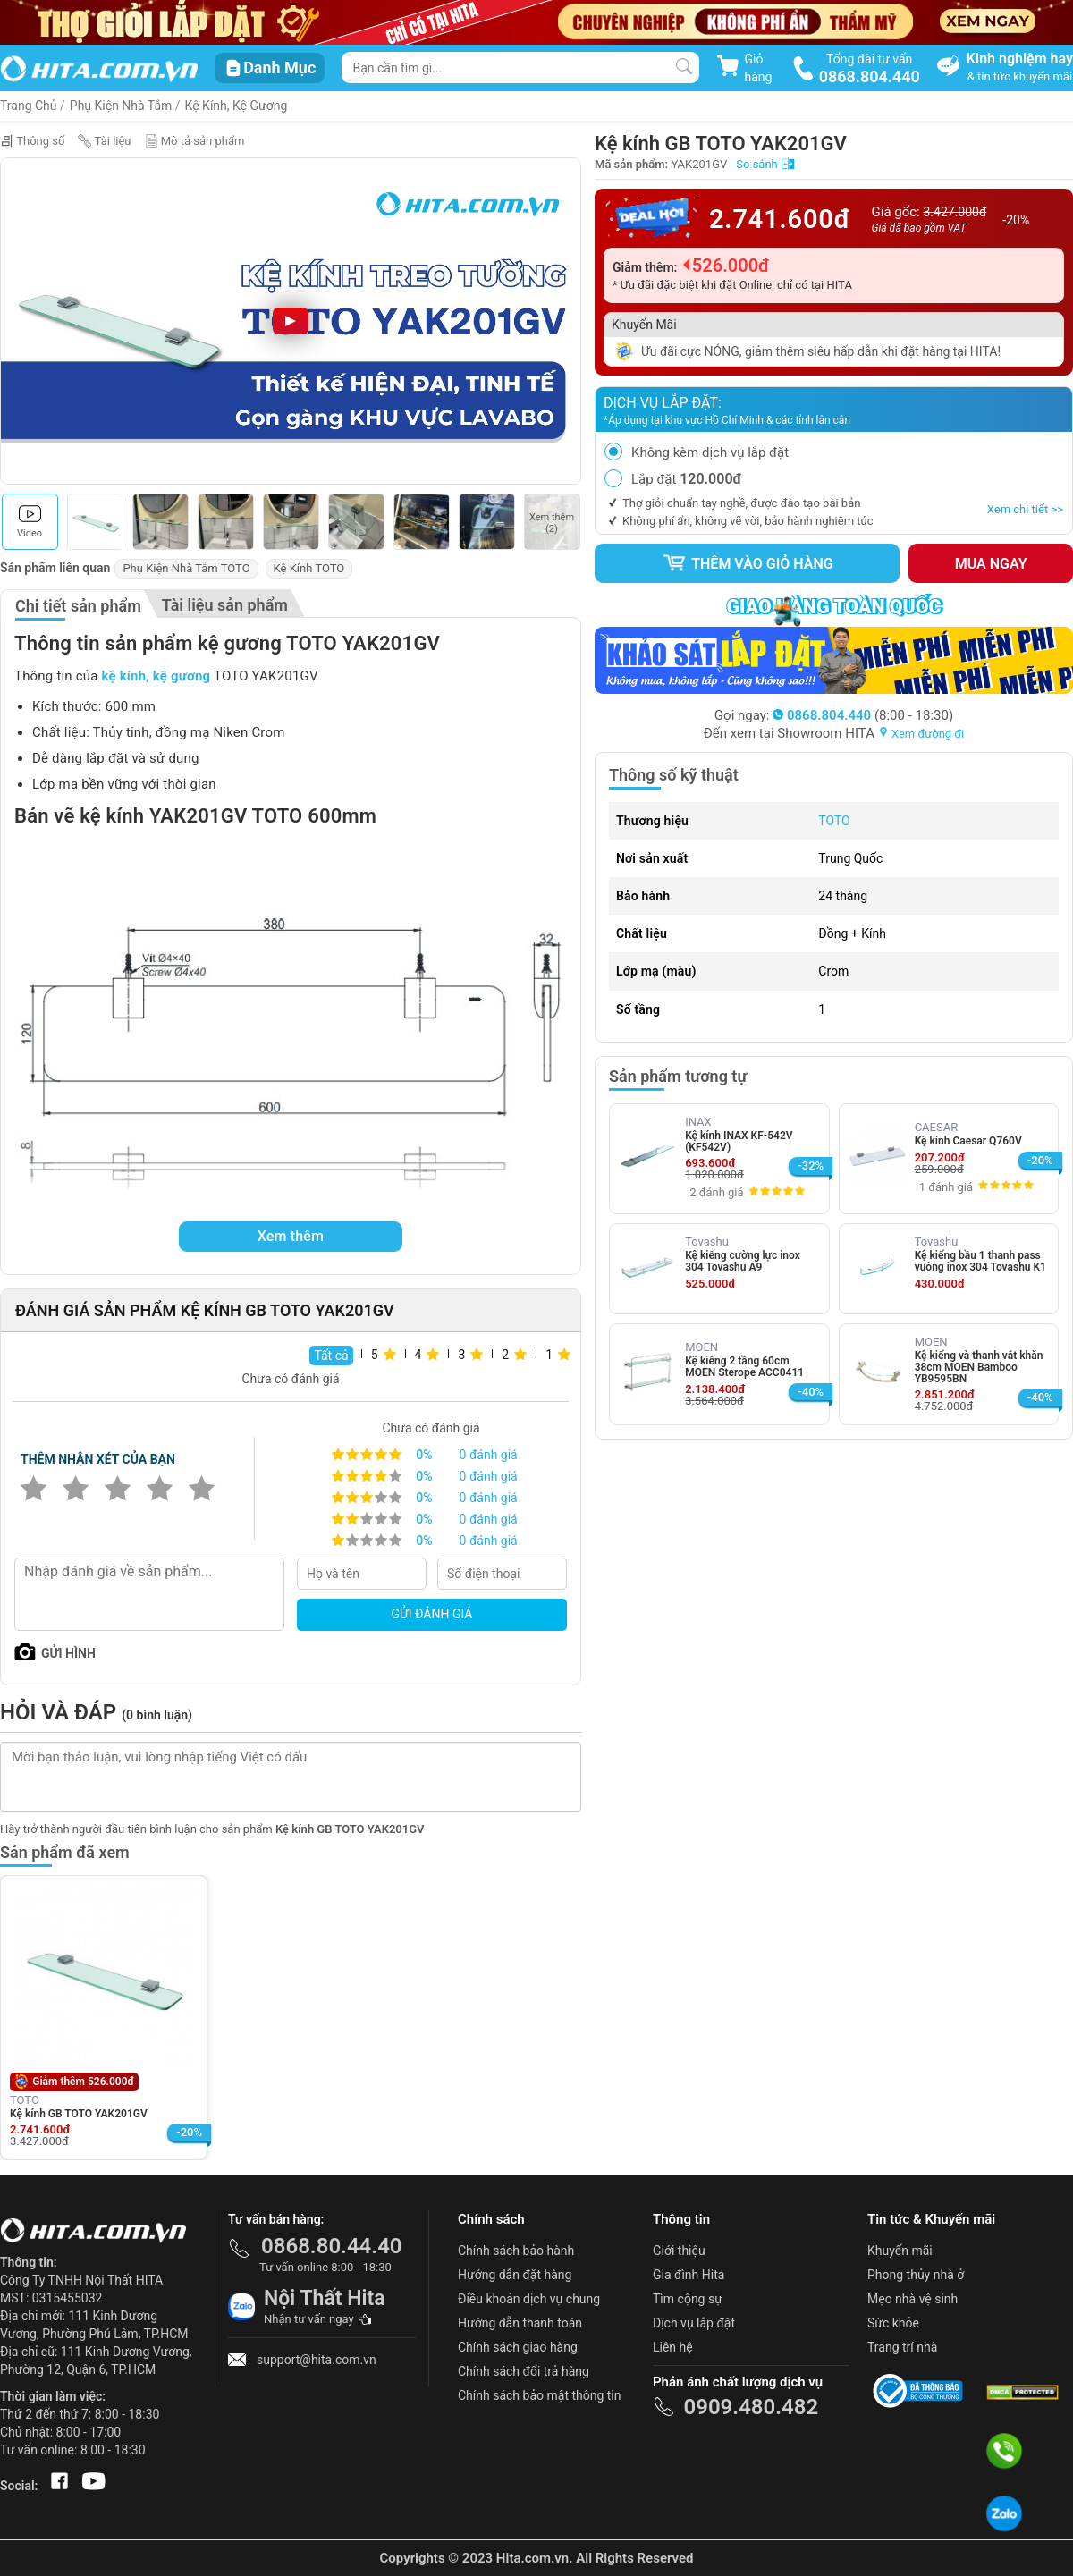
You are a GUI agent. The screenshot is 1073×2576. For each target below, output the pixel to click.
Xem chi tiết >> (1025, 509)
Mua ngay (991, 563)
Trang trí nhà (902, 2347)
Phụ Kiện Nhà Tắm (121, 105)
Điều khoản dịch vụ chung (529, 2299)
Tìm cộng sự (687, 2299)
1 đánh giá (946, 1187)
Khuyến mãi (900, 2250)
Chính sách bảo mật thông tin (539, 2395)
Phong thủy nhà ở (915, 2275)
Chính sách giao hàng (518, 2347)
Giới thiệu (679, 2250)
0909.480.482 (750, 2407)
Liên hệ (673, 2347)
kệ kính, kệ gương (156, 676)
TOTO (833, 821)
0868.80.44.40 (331, 2246)
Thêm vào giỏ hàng (747, 563)
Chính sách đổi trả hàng (523, 2371)
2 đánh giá (716, 1192)
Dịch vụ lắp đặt (694, 2323)
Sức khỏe (893, 2323)
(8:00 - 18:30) (863, 715)
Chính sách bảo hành (516, 2250)
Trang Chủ (28, 105)
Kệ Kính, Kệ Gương (236, 105)
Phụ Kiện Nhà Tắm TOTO (186, 568)
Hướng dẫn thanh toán (520, 2323)
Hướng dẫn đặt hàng (514, 2275)
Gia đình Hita (688, 2275)
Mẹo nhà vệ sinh (912, 2299)
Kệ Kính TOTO (309, 568)
